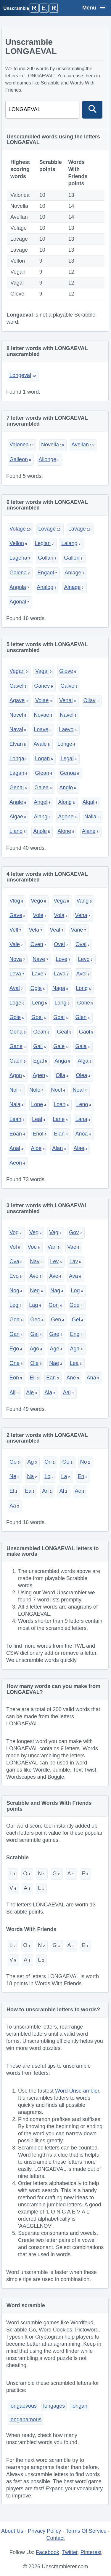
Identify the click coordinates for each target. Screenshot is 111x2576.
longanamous (25, 2419)
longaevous (23, 2406)
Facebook (47, 2552)
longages (54, 2406)
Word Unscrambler (77, 2091)
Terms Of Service (86, 2531)
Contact (55, 2538)
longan (79, 2406)
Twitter (70, 2552)
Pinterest (91, 2552)
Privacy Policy (44, 2531)
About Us (12, 2531)
